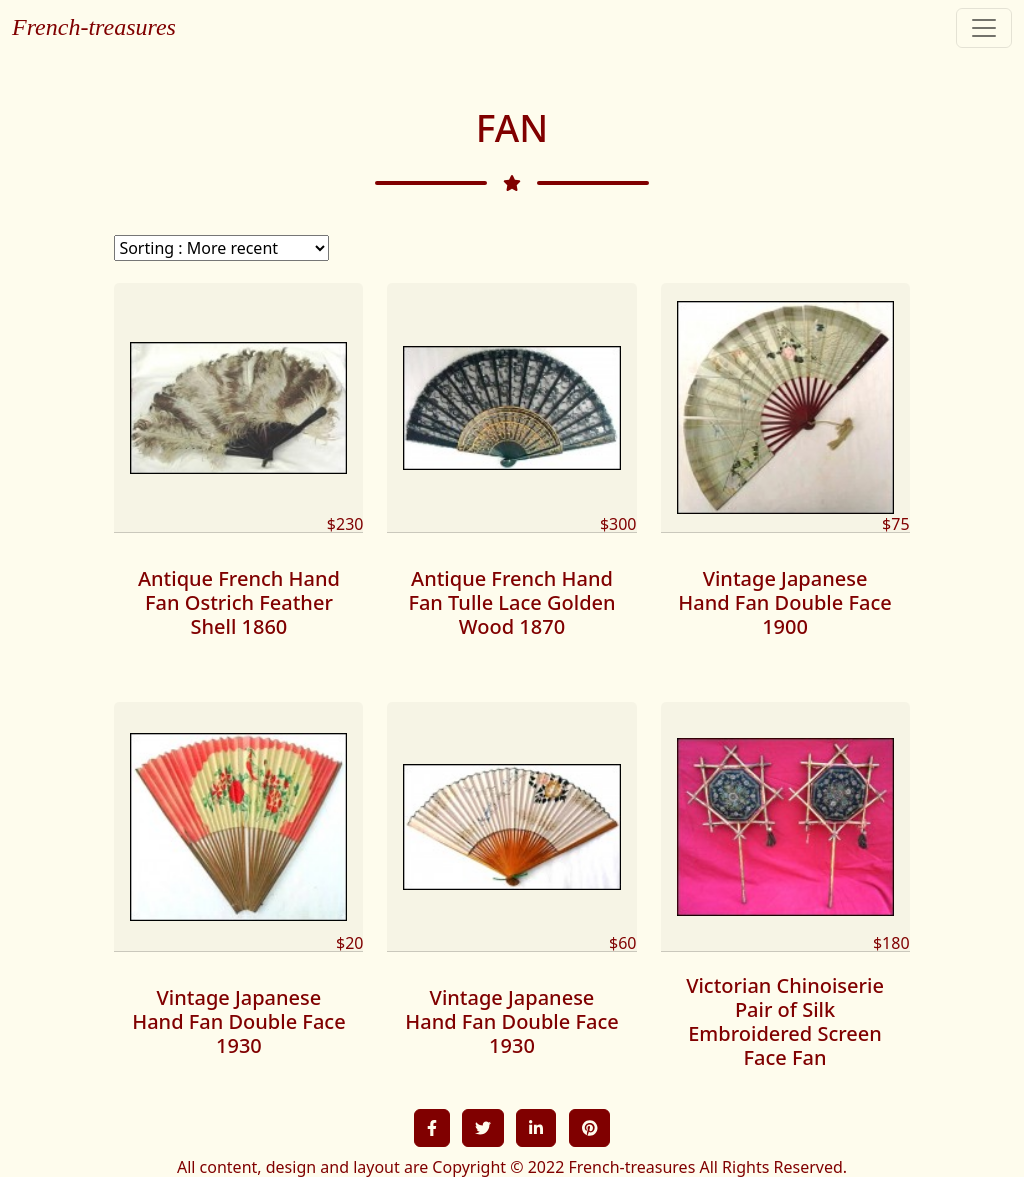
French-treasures (94, 27)
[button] (432, 1128)
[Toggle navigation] (984, 28)
